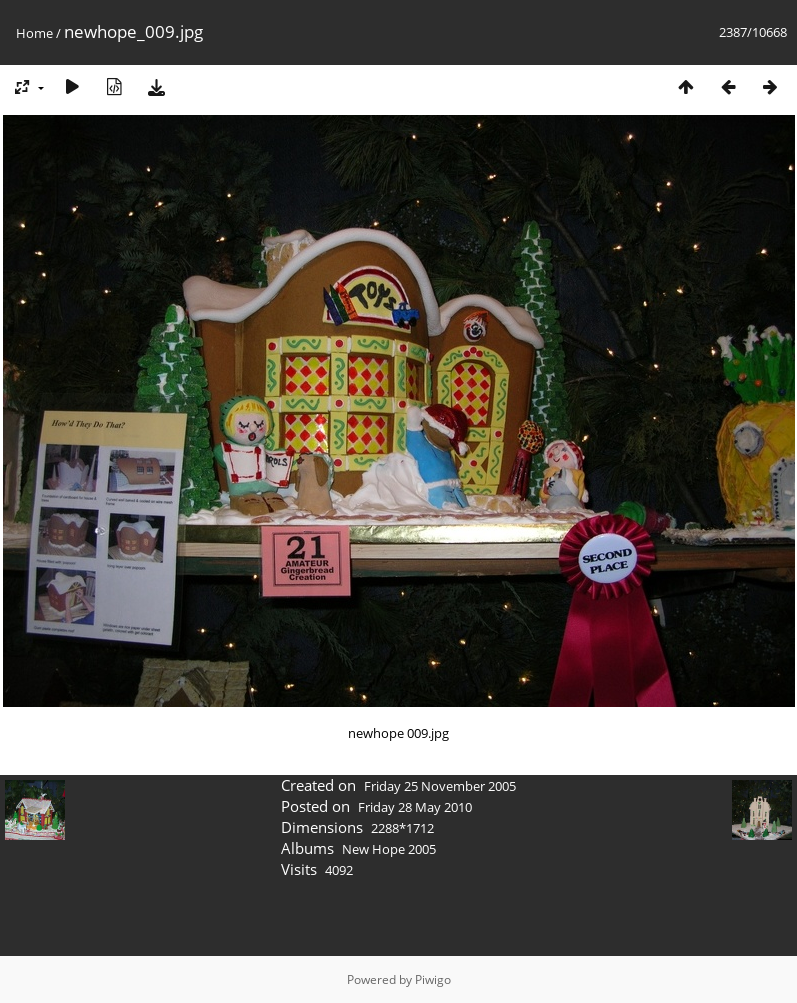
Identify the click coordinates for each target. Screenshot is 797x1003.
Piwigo (433, 979)
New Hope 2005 (389, 849)
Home (34, 33)
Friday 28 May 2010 (415, 807)
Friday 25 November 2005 (440, 786)
